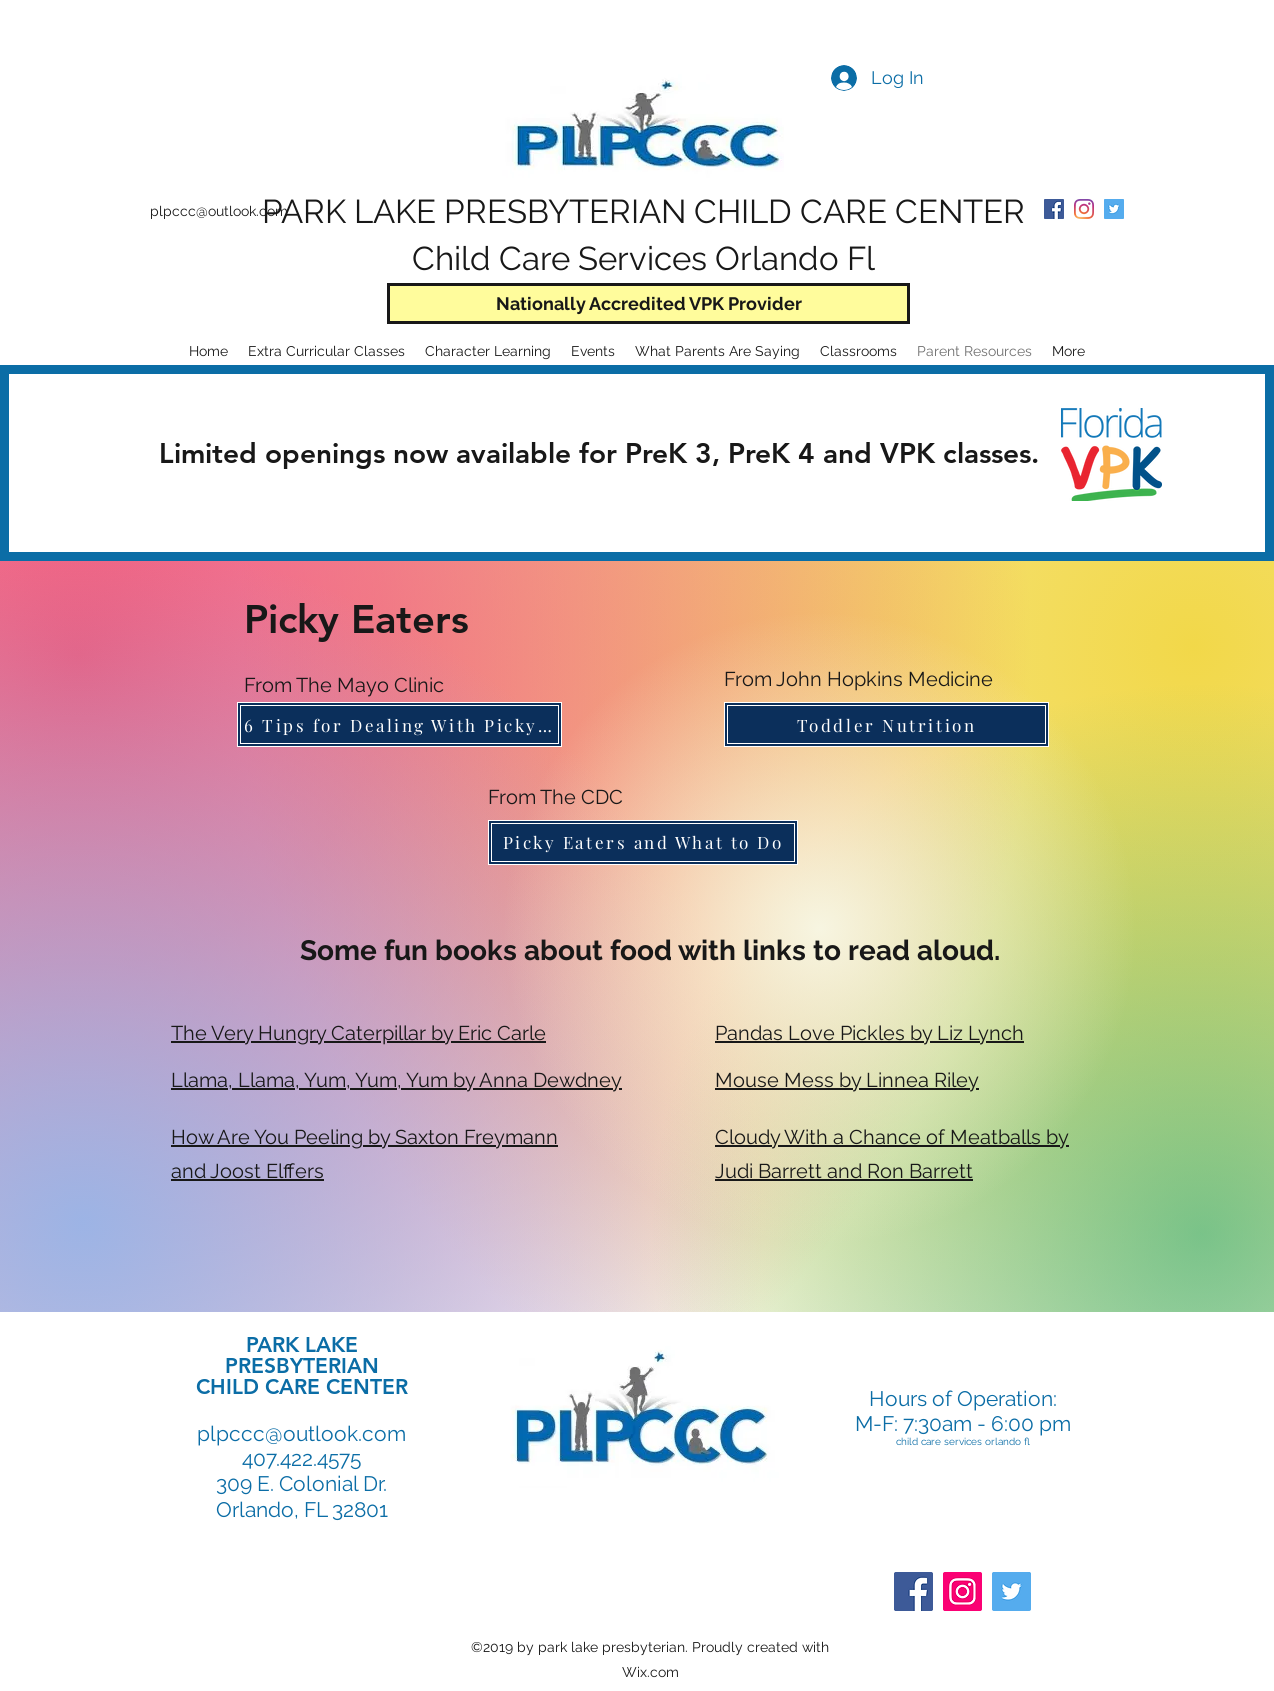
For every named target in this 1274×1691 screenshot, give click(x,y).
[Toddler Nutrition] (886, 724)
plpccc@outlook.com (219, 211)
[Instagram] (962, 1591)
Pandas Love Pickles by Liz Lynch (869, 1033)
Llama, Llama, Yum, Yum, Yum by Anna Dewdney (396, 1080)
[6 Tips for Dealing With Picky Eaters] (399, 724)
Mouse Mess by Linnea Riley (847, 1080)
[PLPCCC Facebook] (1054, 209)
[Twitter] (1011, 1591)
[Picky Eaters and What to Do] (643, 842)
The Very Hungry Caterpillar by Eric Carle (358, 1033)
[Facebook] (913, 1591)
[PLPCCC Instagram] (1084, 209)
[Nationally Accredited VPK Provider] (648, 303)
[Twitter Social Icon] (1114, 209)
